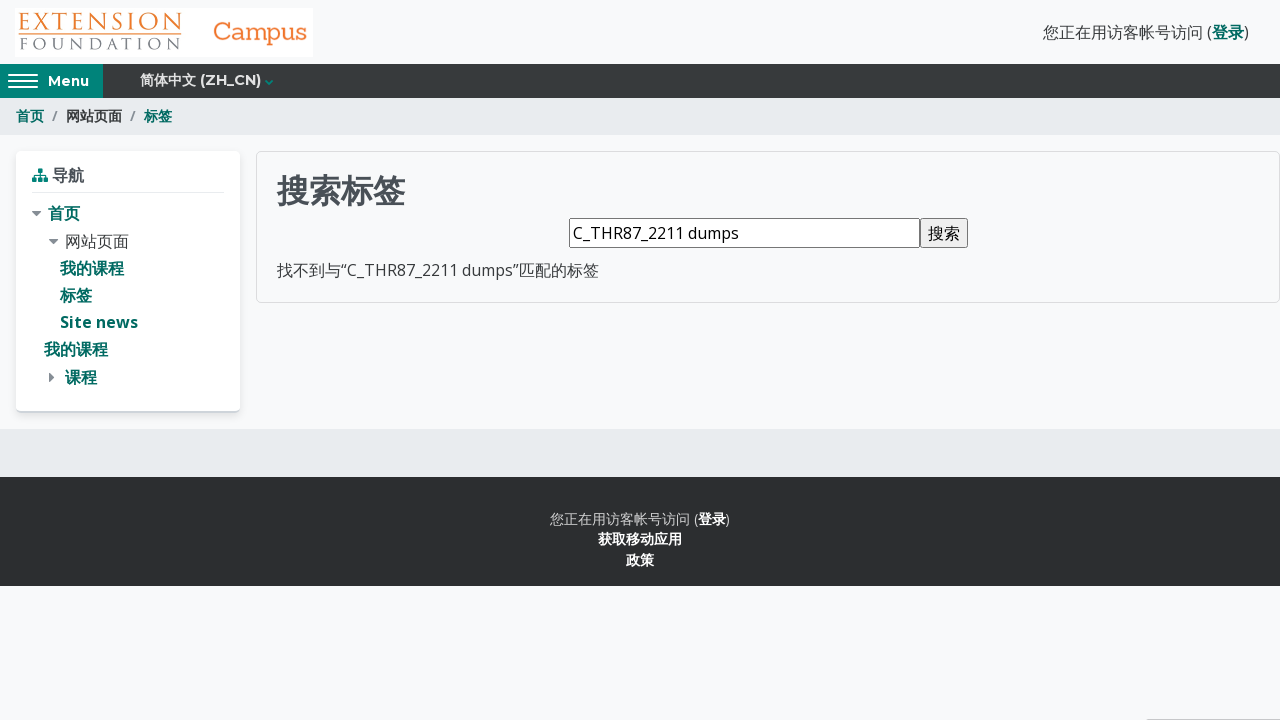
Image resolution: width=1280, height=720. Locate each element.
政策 (640, 560)
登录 (1228, 33)
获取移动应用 (640, 539)
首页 (30, 117)
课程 (81, 378)
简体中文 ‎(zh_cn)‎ (200, 82)
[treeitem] (128, 297)
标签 (158, 117)
